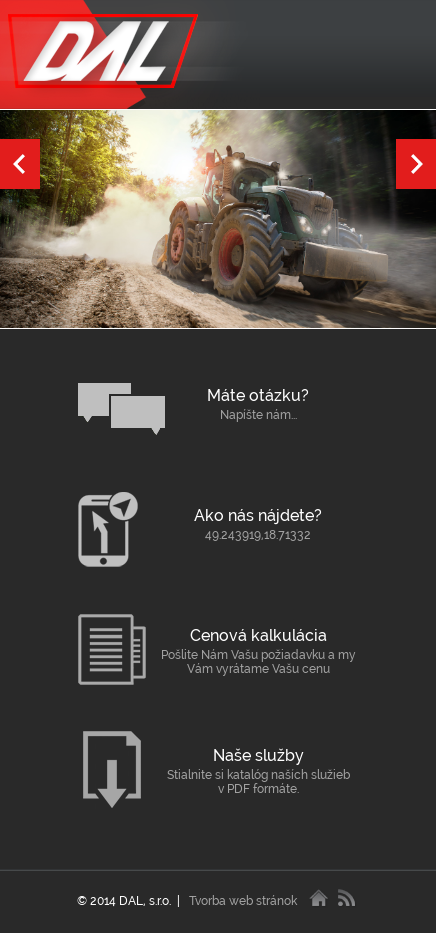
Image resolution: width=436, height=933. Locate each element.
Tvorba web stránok (243, 901)
